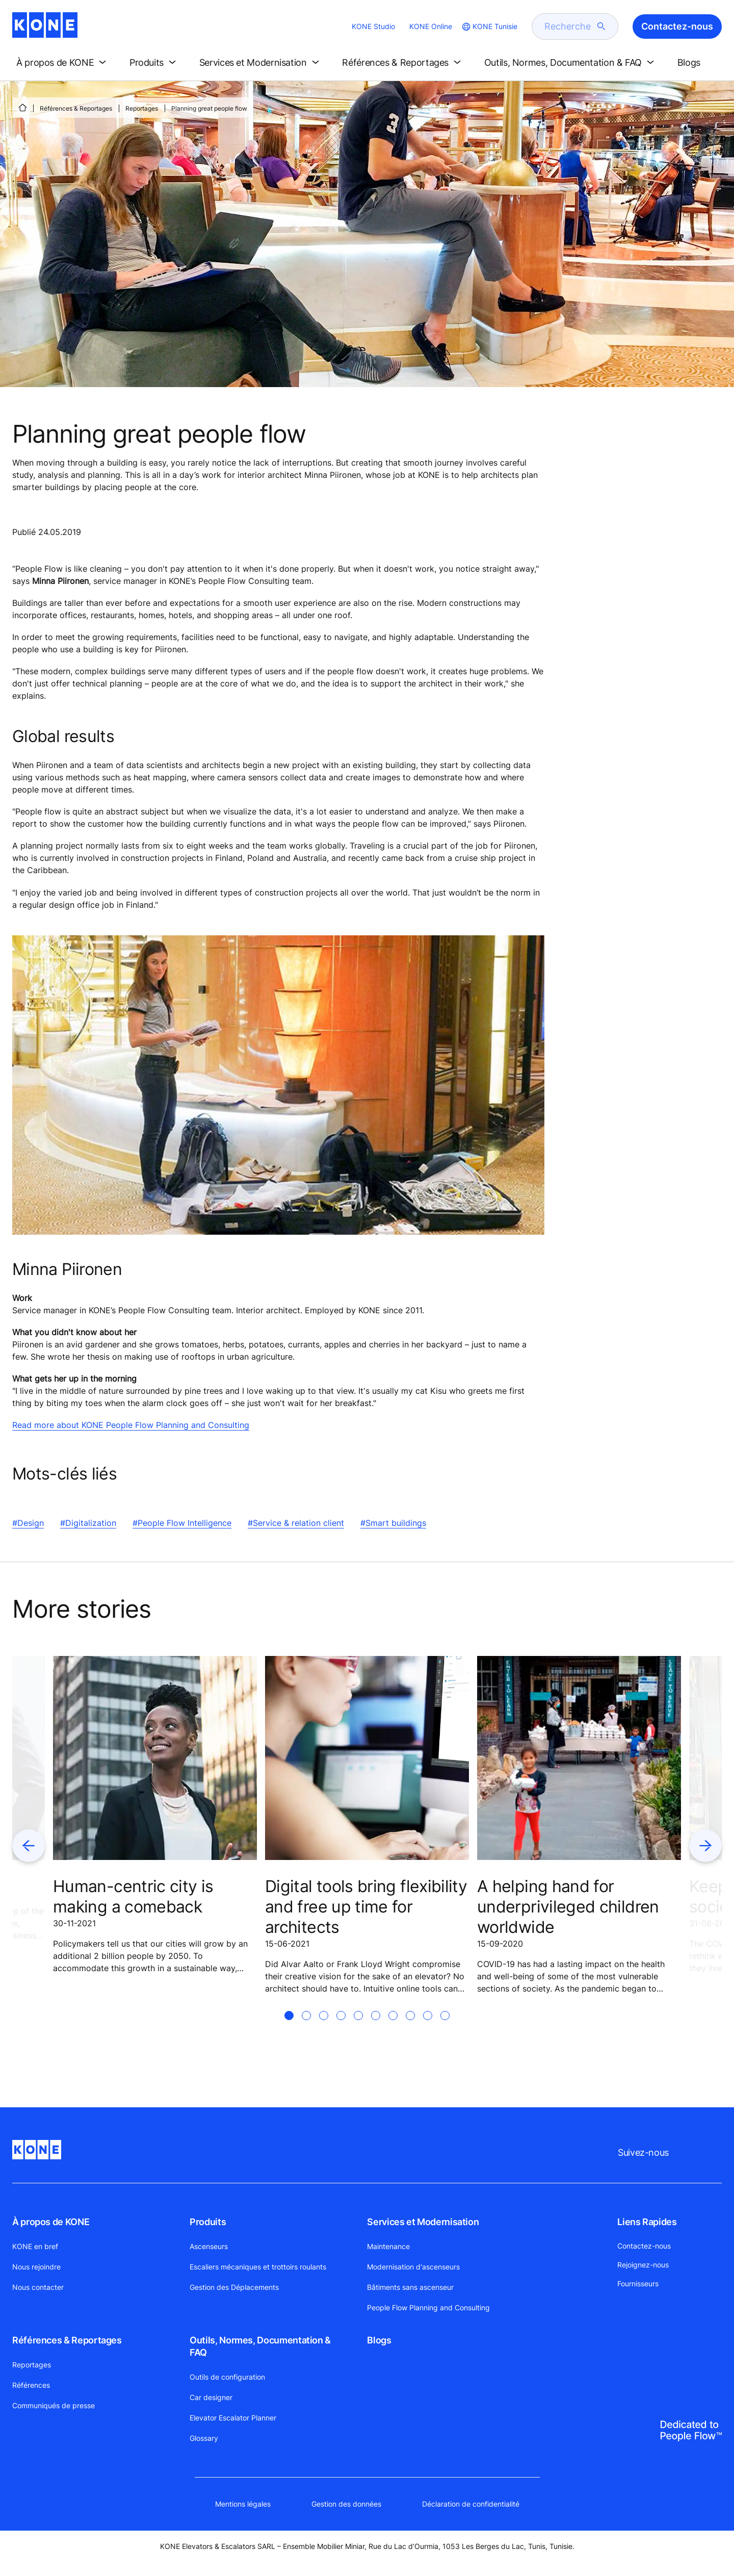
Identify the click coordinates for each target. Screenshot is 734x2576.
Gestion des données (346, 2504)
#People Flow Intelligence (182, 1523)
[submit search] (601, 26)
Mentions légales (243, 2504)
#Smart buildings (393, 1523)
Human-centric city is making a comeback (133, 1896)
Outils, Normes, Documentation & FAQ (260, 2346)
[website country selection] (488, 26)
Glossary (204, 2438)
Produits (208, 2221)
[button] (63, 62)
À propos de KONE (50, 2221)
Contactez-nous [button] (677, 26)
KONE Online (430, 26)
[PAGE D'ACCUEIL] (22, 107)
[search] (568, 26)
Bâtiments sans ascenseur (410, 2287)
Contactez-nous (644, 2245)
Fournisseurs (638, 2283)
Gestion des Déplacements (234, 2287)
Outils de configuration (227, 2377)
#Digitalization (88, 1523)
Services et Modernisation (423, 2221)
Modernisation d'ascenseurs (413, 2266)
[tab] (289, 2027)
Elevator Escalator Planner (233, 2417)
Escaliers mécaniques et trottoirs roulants (258, 2266)
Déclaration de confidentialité (470, 2504)
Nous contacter (38, 2287)
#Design (28, 1523)
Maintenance (388, 2246)
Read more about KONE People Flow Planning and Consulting (130, 1425)
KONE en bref (35, 2246)
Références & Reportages (76, 108)
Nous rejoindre (36, 2266)
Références (31, 2385)
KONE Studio (373, 26)
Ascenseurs (209, 2246)
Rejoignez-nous (643, 2264)
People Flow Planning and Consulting (428, 2307)
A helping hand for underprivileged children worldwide (568, 1906)
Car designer (211, 2397)
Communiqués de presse (53, 2405)
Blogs (379, 2340)
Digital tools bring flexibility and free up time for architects (366, 1906)
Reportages (141, 108)
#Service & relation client (296, 1523)
